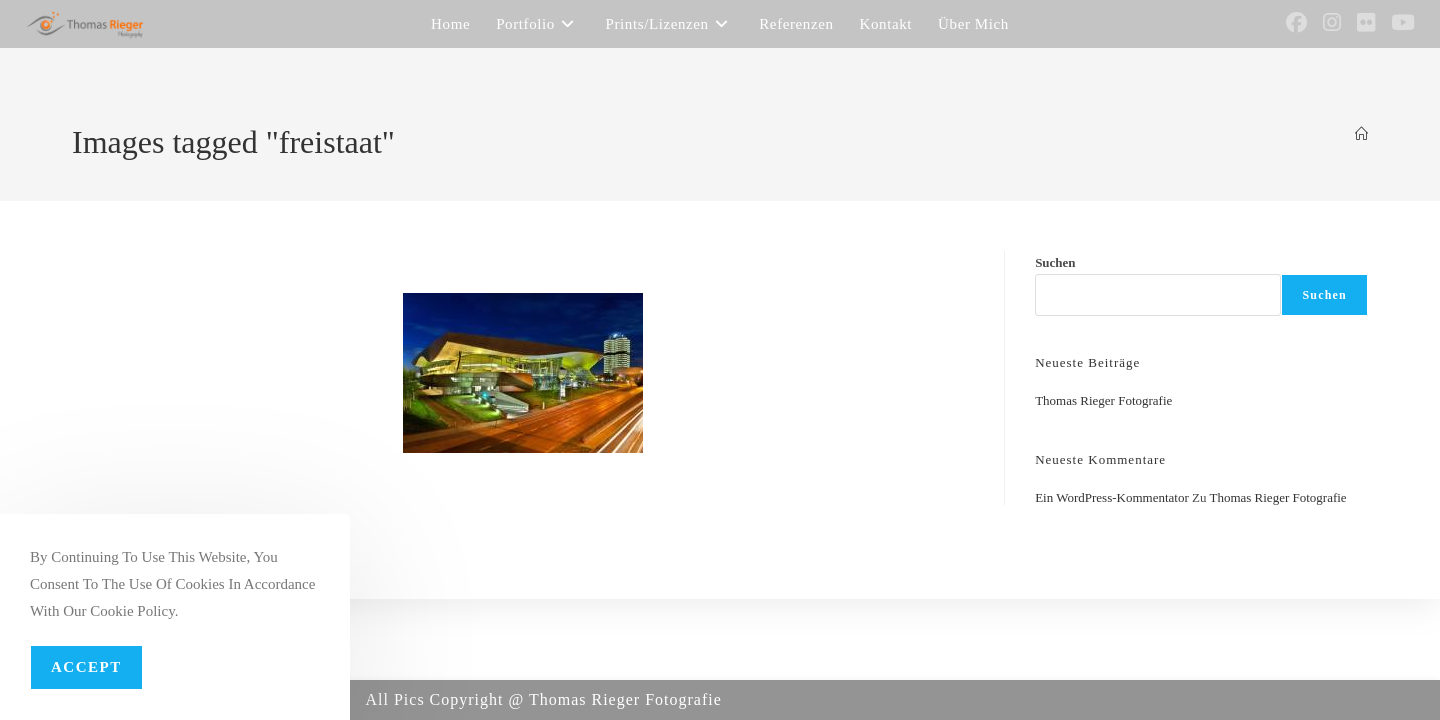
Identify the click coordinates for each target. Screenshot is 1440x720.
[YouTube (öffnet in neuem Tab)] (1403, 23)
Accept (86, 667)
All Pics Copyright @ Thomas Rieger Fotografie (544, 699)
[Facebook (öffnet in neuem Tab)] (1296, 23)
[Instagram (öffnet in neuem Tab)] (1332, 23)
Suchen (1055, 262)
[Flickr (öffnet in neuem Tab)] (1366, 23)
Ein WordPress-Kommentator (1112, 497)
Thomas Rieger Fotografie (1103, 400)
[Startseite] (1361, 134)
